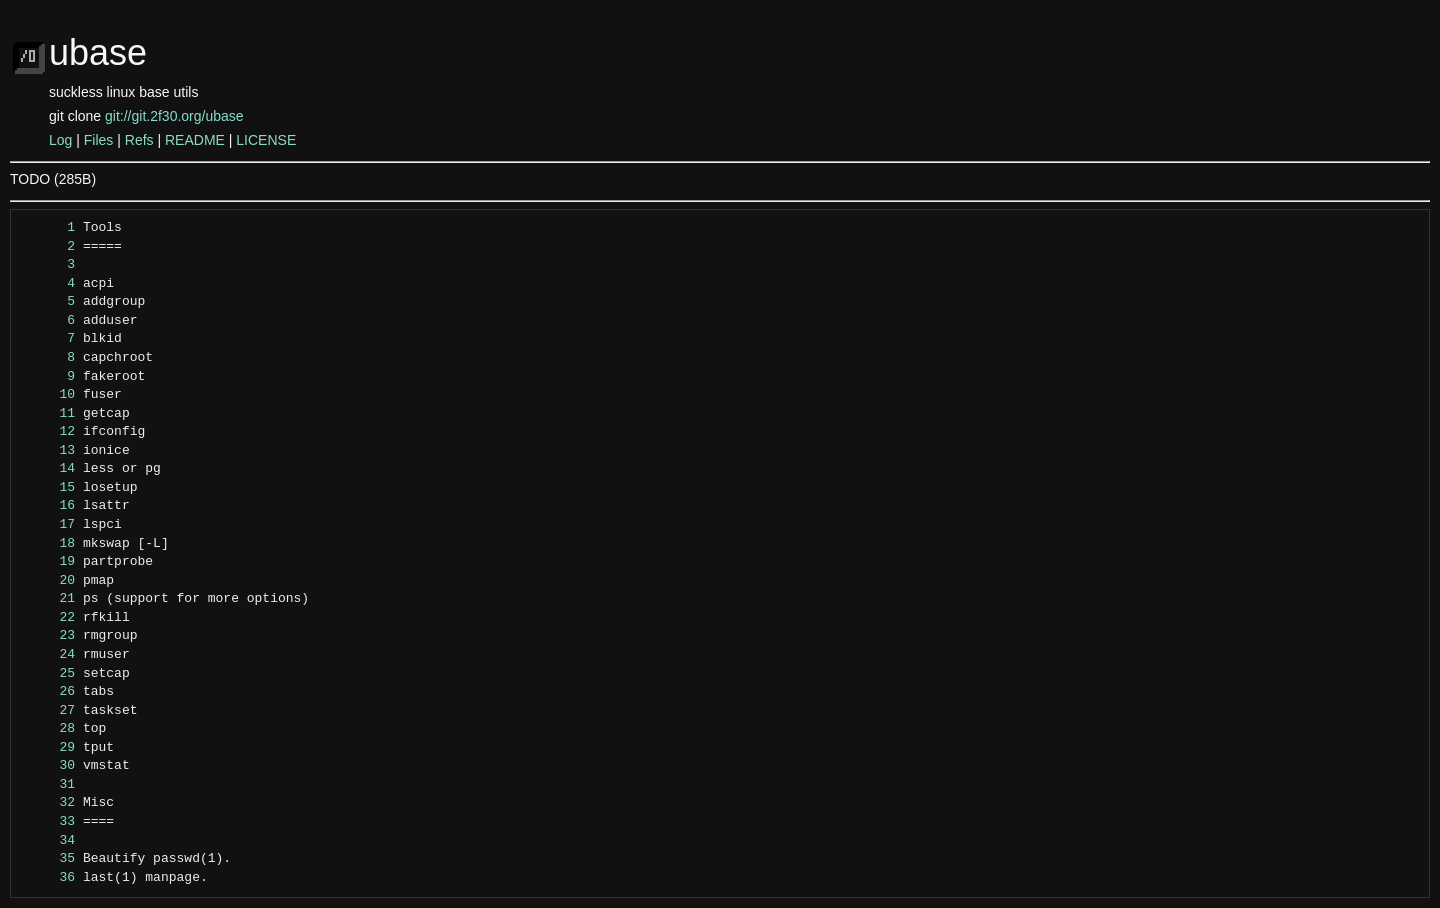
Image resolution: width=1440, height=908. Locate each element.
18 (48, 544)
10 (48, 395)
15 (48, 488)
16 (48, 506)
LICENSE (266, 140)
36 (48, 878)
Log (60, 140)
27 (48, 711)
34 (48, 841)
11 (48, 414)
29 (48, 748)
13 (48, 451)
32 (48, 803)
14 (48, 469)
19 (48, 562)
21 (48, 599)
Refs (139, 140)
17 (48, 525)
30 (48, 766)
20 (48, 581)
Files (99, 140)
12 (48, 432)
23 (48, 636)
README (195, 140)
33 (48, 822)
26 (48, 692)
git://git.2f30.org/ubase (174, 116)
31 (48, 785)
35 (48, 859)
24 (48, 655)
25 (48, 674)
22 (48, 618)
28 (48, 729)
